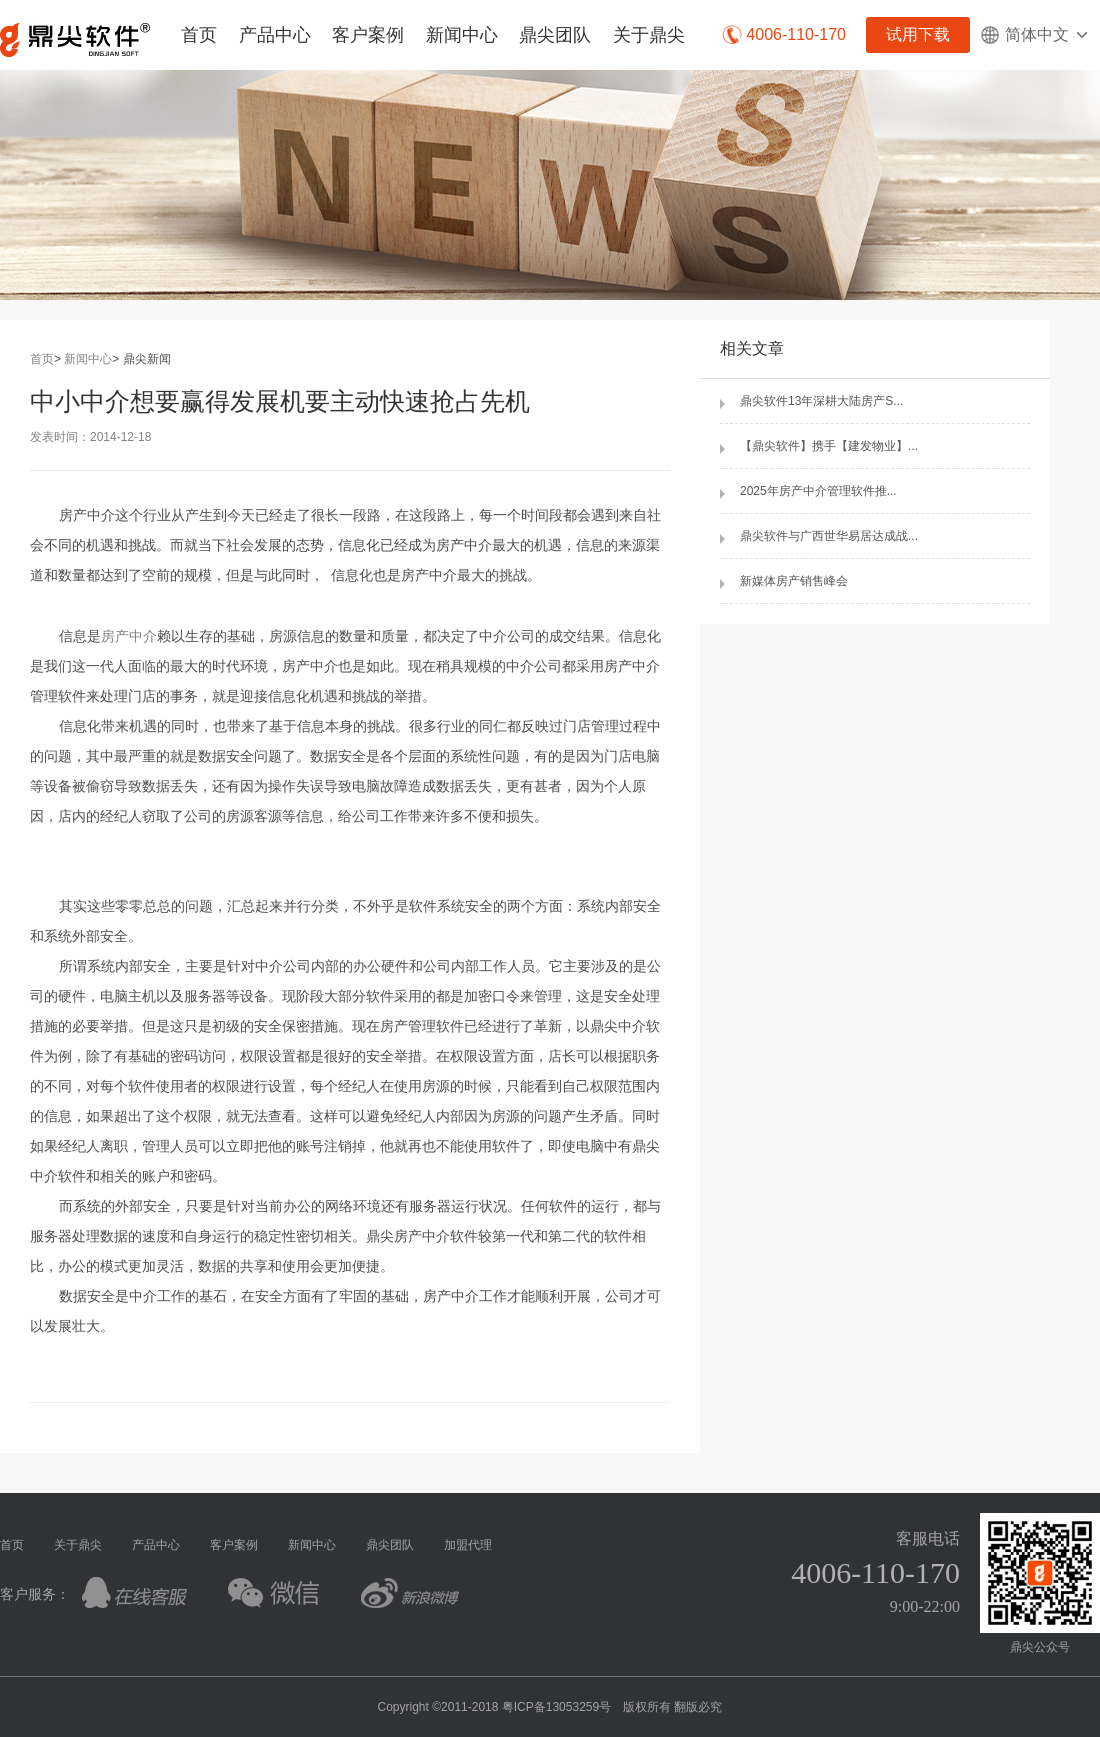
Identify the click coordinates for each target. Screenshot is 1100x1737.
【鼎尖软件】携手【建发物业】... (829, 446)
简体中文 (1035, 35)
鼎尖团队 (555, 35)
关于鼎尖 (649, 35)
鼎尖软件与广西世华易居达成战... (829, 536)
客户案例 (368, 35)
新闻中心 (462, 35)
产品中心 (275, 35)
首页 (199, 35)
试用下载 (918, 34)
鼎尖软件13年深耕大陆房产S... (821, 401)
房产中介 (129, 636)
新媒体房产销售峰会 (794, 581)
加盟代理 (468, 1545)
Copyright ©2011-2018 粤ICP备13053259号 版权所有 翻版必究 (550, 1707)
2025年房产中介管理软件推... (818, 491)
